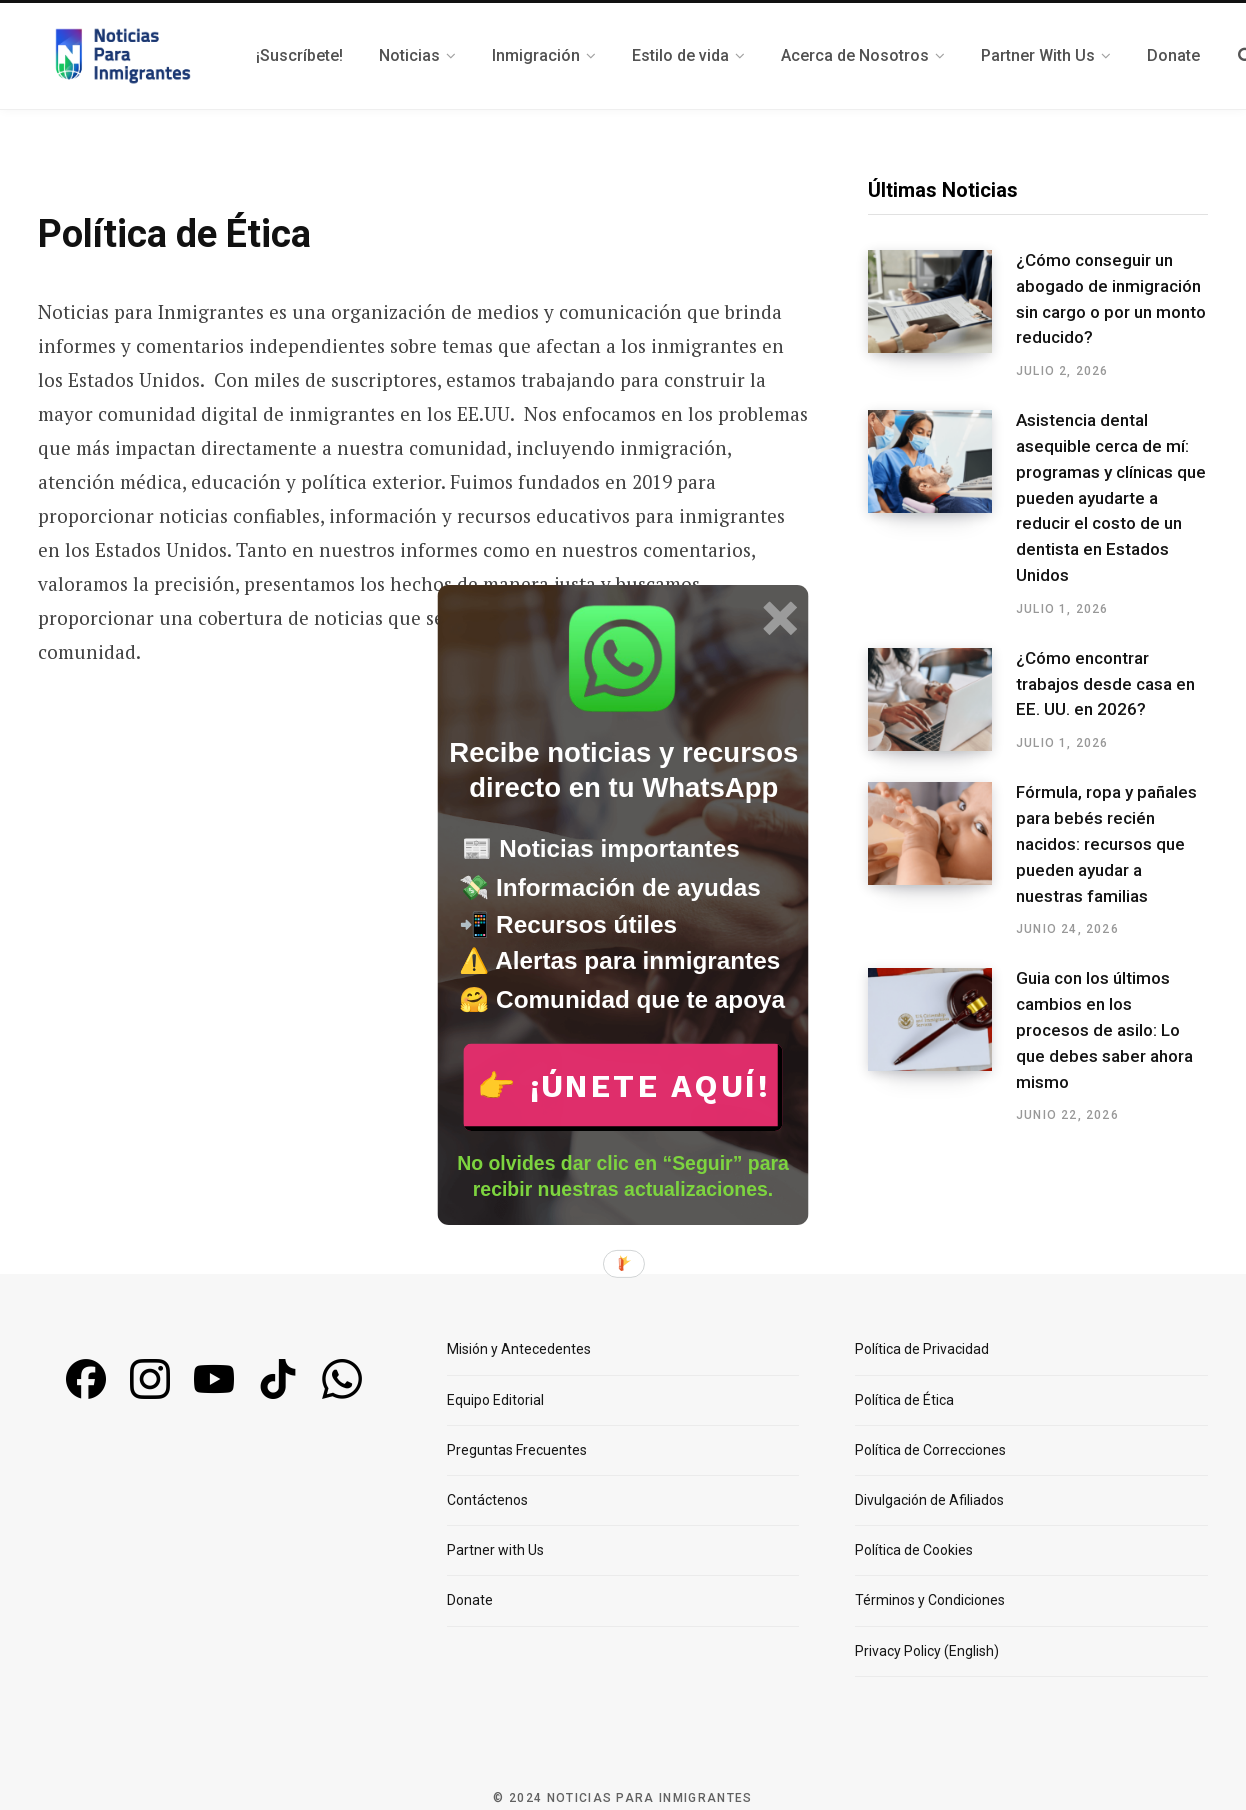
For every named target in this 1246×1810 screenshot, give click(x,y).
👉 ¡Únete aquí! (623, 1085)
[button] (624, 772)
